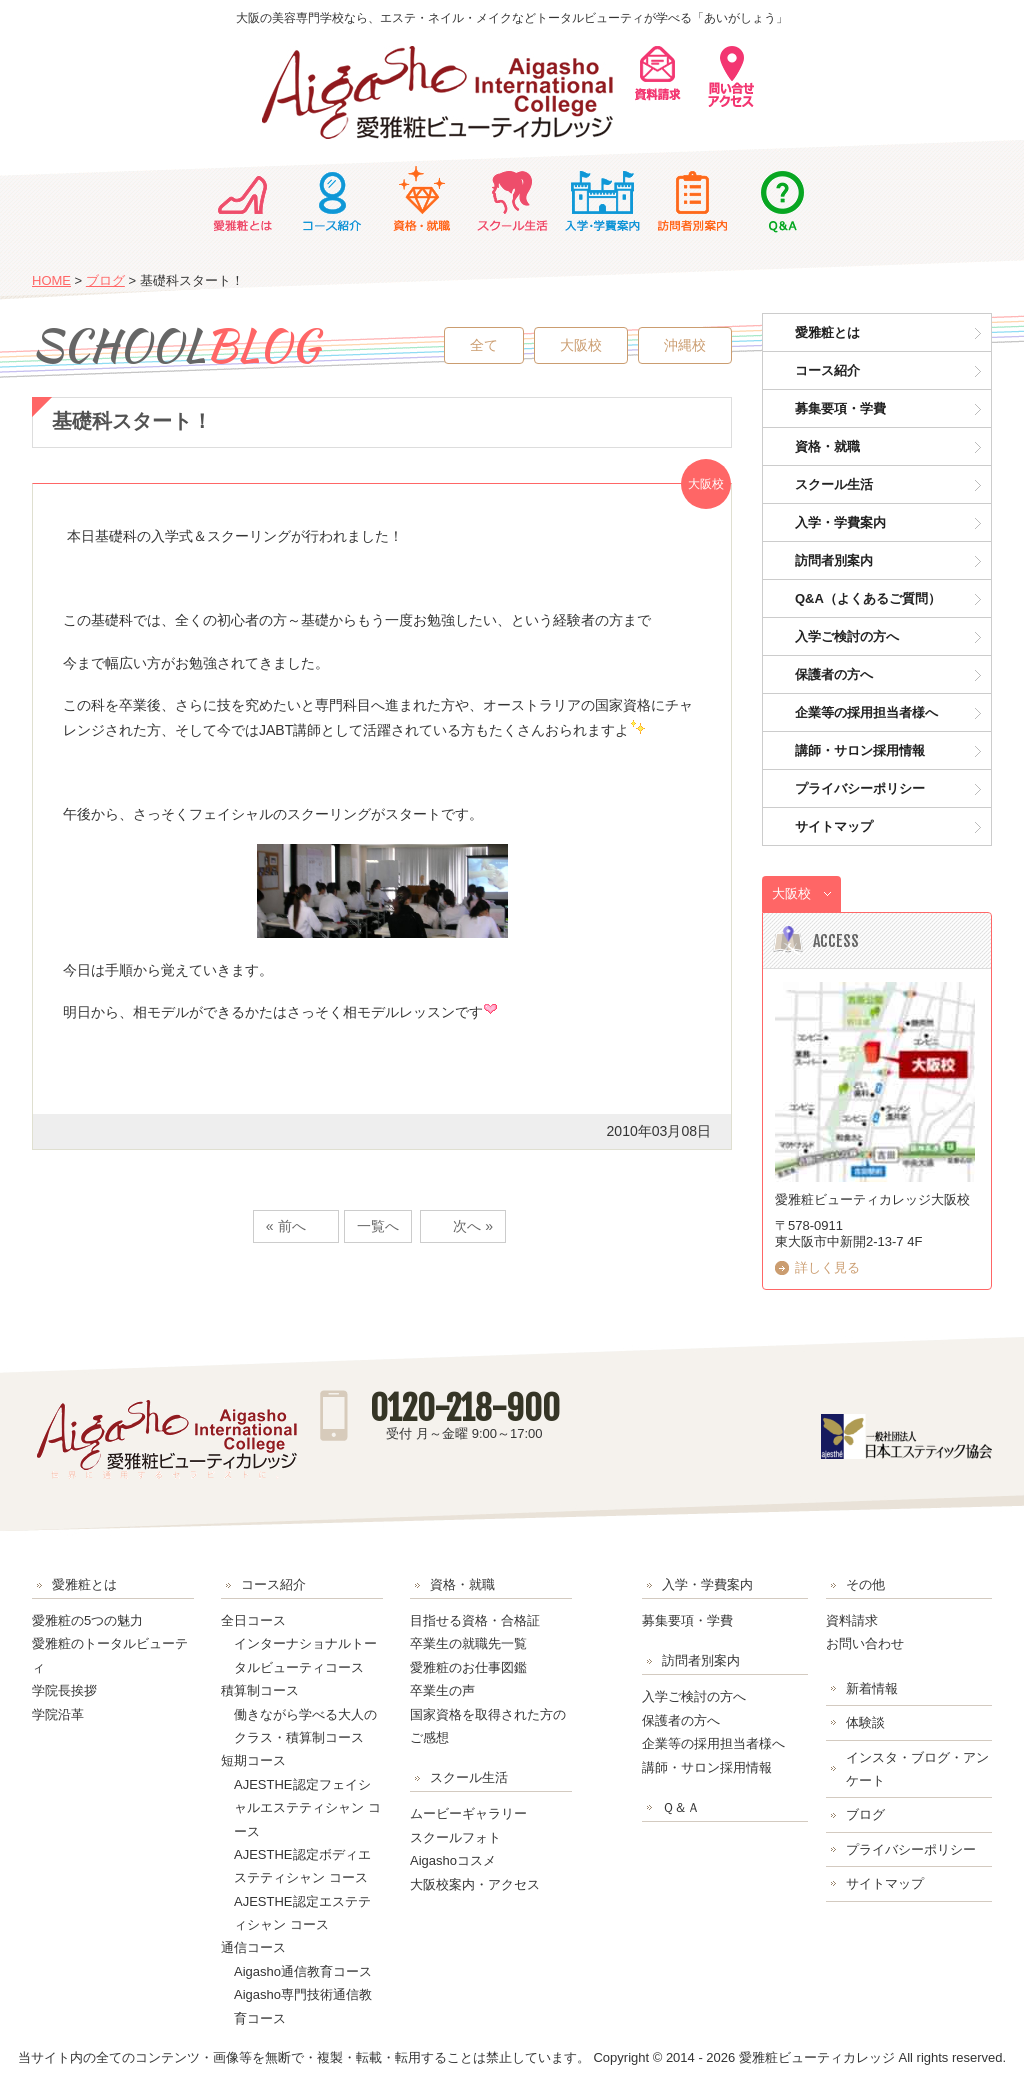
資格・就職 (422, 199)
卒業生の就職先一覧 (468, 1643)
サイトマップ (834, 826)
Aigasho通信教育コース (303, 1971)
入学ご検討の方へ (847, 636)
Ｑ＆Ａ (782, 199)
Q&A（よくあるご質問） (868, 598)
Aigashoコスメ (453, 1860)
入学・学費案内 (602, 199)
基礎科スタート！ (132, 421)
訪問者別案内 (692, 199)
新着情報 (872, 1688)
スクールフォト (455, 1837)
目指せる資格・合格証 (475, 1620)
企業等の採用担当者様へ (866, 712)
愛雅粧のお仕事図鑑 (468, 1667)
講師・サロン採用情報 (860, 750)
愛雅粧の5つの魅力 (87, 1620)
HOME (51, 280)
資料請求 (852, 1620)
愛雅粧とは (242, 199)
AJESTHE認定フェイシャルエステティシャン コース (307, 1808)
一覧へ (378, 1226)
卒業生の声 (442, 1690)
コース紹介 (332, 199)
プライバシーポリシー (860, 788)
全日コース (253, 1620)
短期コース (253, 1760)
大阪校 (581, 345)
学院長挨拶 (64, 1690)
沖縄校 (685, 345)
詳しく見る (827, 1267)
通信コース (253, 1947)
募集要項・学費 (840, 408)
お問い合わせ (865, 1643)
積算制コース (260, 1690)
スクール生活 (512, 199)
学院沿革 (58, 1714)
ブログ (105, 280)
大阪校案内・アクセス (475, 1884)
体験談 (865, 1722)
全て (484, 345)
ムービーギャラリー (468, 1813)
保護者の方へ (834, 674)
